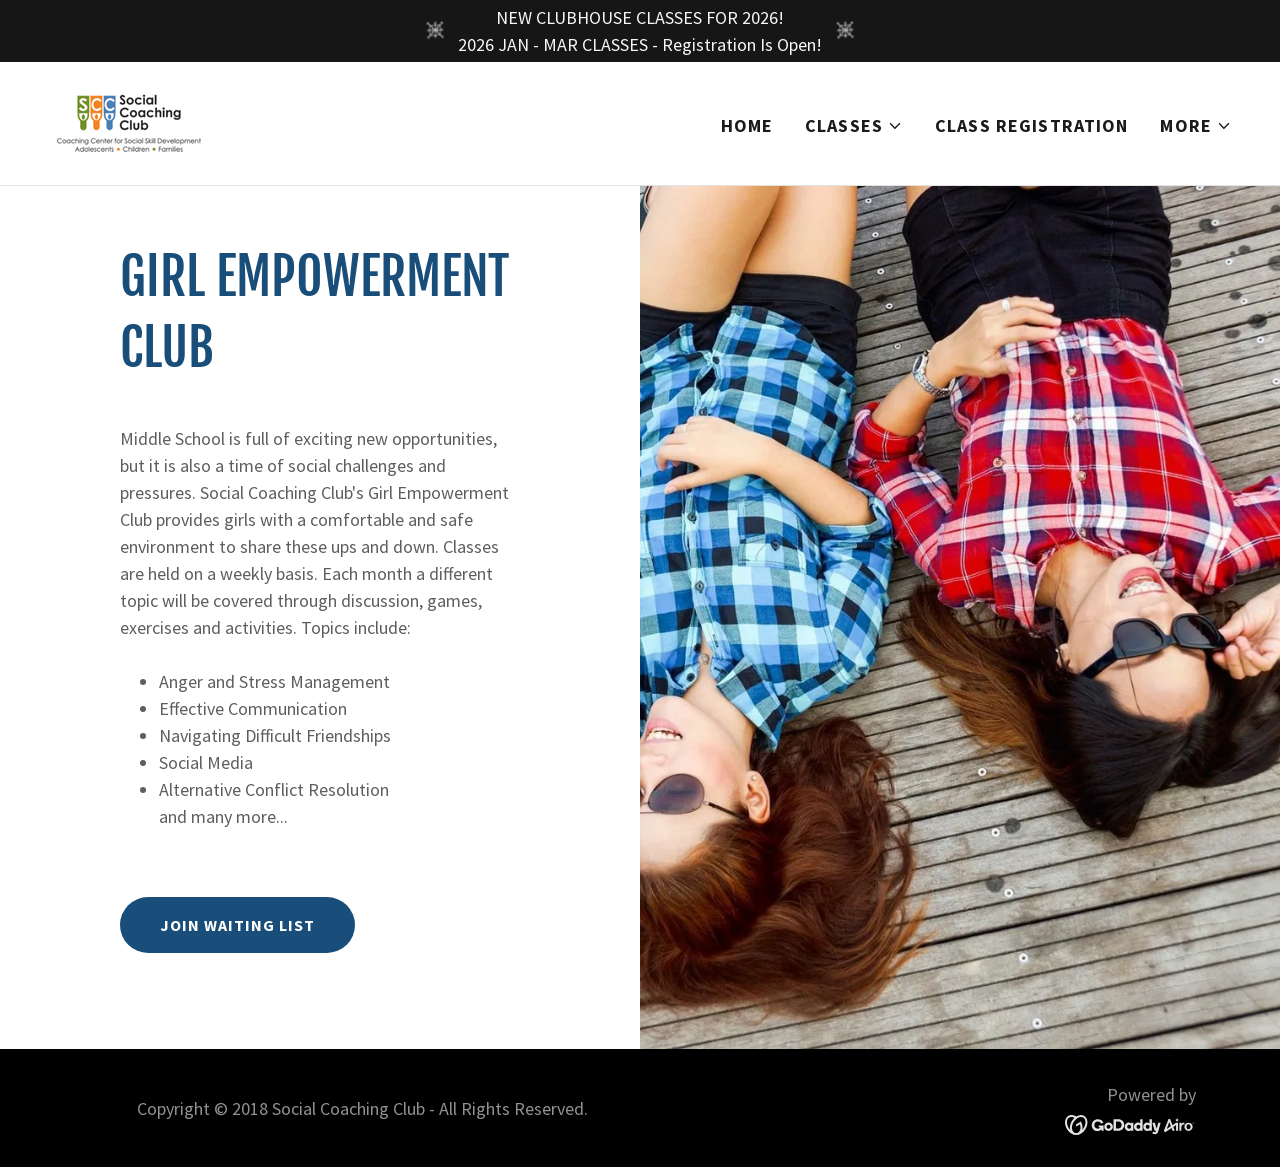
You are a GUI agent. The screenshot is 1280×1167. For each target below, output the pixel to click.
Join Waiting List (237, 925)
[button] (854, 126)
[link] (129, 121)
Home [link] (747, 125)
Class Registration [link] (1031, 125)
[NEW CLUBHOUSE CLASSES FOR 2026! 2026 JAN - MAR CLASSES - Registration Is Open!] (640, 31)
